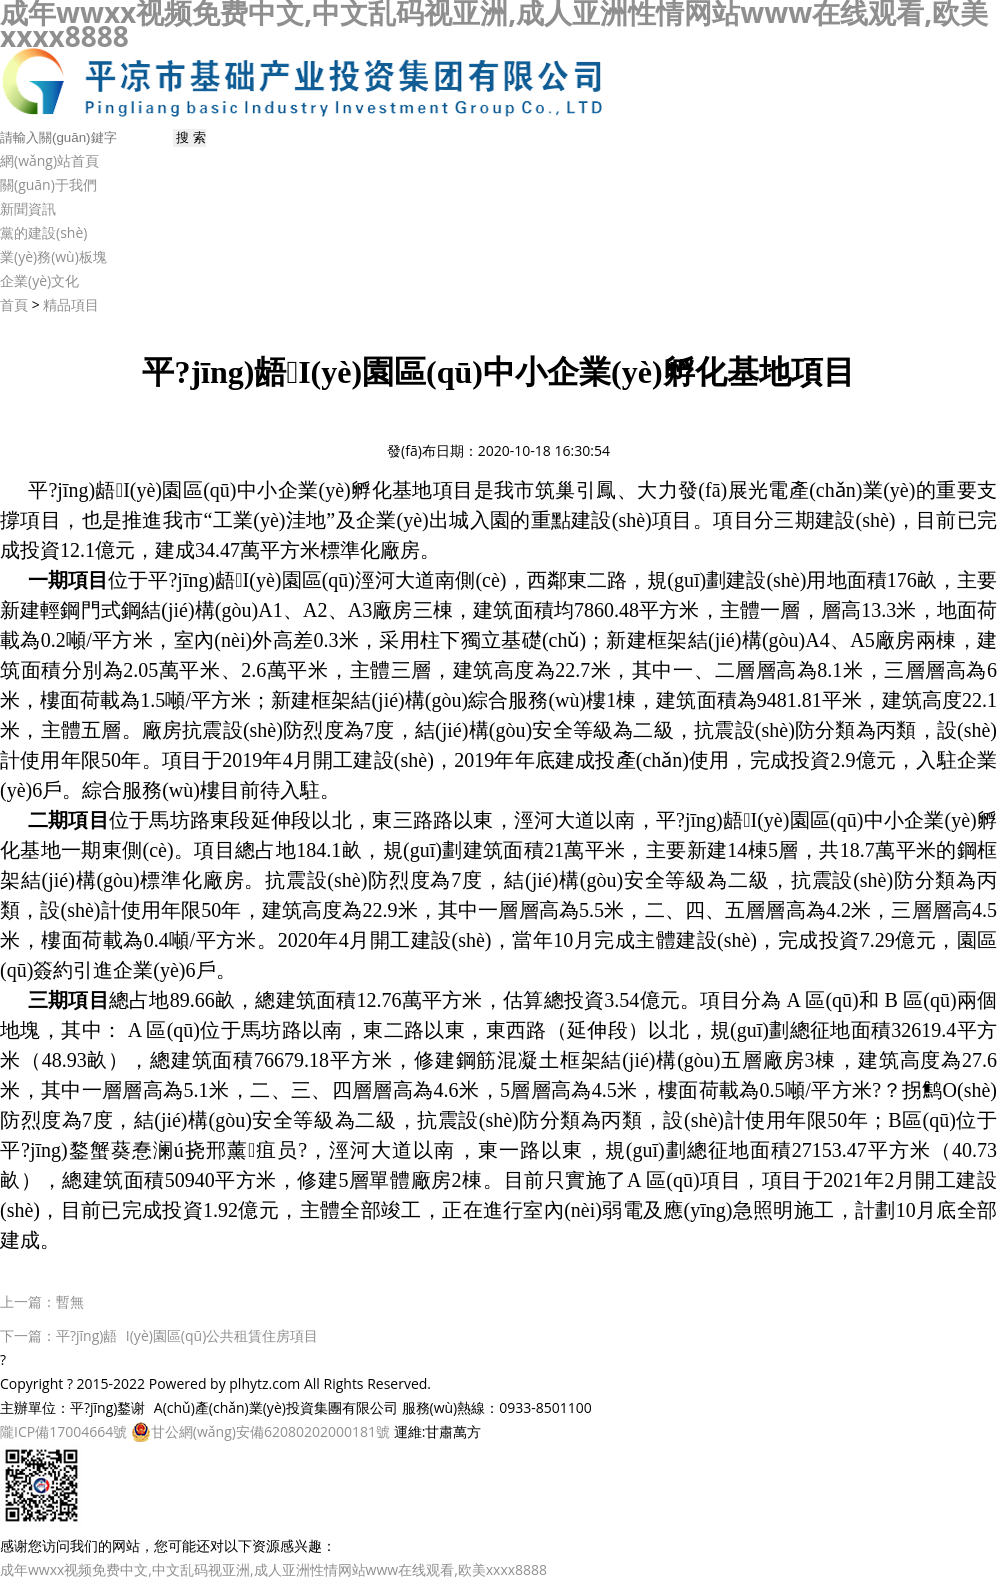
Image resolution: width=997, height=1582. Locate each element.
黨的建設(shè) (43, 232)
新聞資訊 (28, 208)
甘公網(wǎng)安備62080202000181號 (260, 1432)
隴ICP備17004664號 (63, 1431)
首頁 (14, 304)
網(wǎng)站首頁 (49, 160)
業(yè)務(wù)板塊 (53, 256)
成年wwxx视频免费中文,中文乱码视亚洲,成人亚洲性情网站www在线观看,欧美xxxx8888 (273, 1569)
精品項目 (71, 304)
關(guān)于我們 (48, 184)
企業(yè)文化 (39, 280)
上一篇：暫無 (42, 1301)
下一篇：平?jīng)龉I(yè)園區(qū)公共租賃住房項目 (159, 1335)
